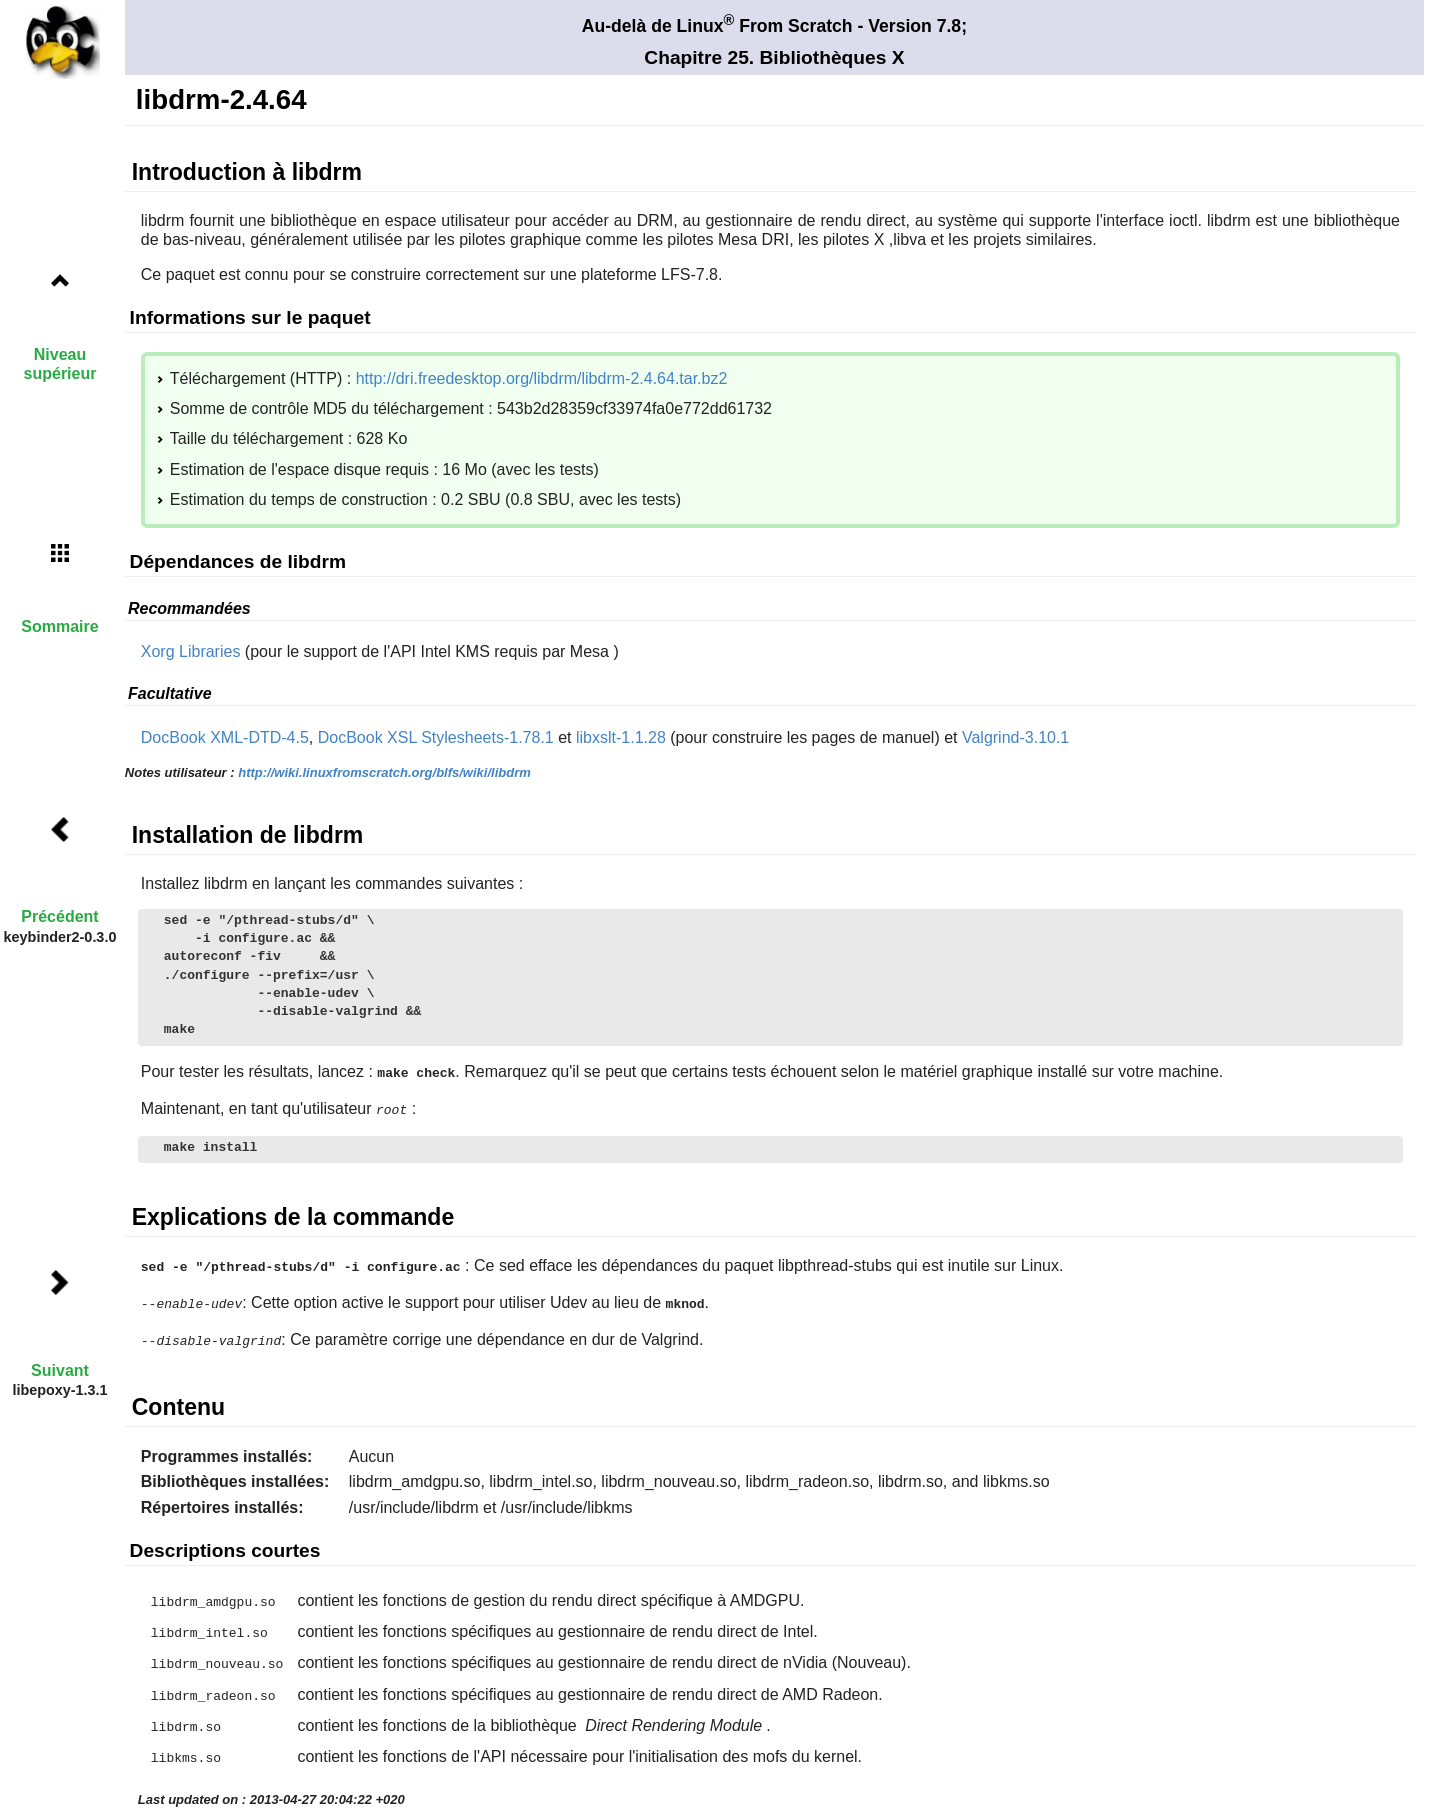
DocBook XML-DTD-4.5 (225, 737)
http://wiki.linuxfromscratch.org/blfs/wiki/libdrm (384, 772)
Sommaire (59, 626)
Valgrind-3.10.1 (1015, 737)
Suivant (60, 1370)
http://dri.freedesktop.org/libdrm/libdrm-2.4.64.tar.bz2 (542, 378)
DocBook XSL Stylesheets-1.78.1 (436, 737)
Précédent (59, 916)
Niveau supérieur (60, 364)
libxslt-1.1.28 (621, 737)
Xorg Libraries (191, 651)
